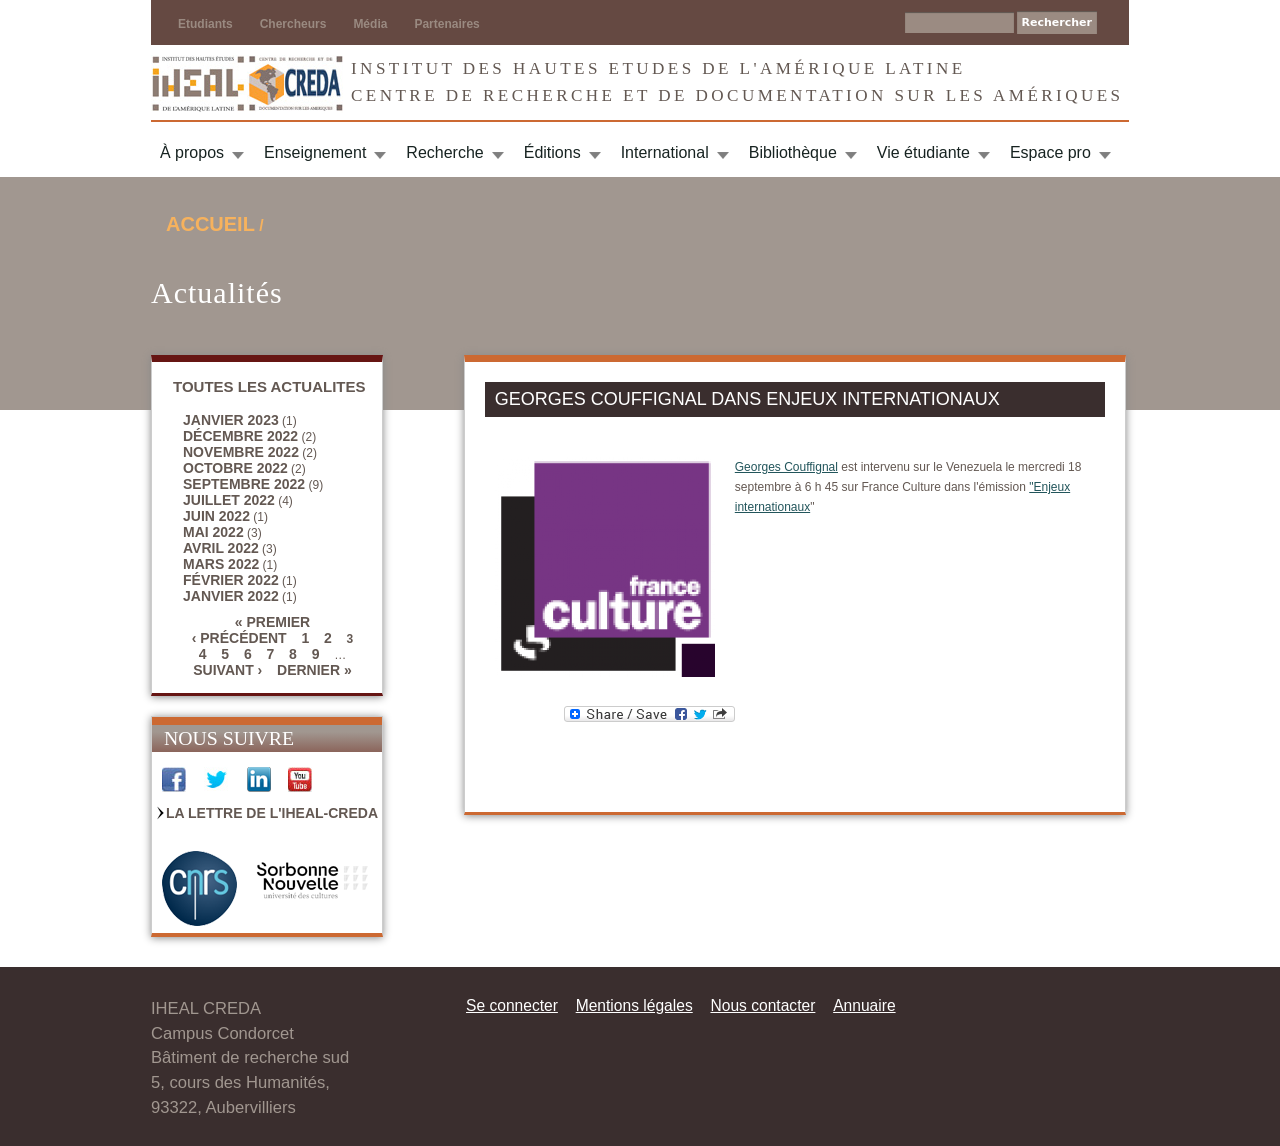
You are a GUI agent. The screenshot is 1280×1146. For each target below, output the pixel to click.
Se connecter (512, 1005)
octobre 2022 (235, 468)
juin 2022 (216, 516)
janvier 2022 (231, 596)
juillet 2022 (229, 500)
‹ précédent (239, 638)
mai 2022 (213, 532)
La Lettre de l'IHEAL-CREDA (272, 813)
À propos (192, 152)
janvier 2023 (231, 420)
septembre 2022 (244, 484)
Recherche (444, 152)
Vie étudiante (923, 152)
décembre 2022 (240, 436)
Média (370, 24)
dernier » (314, 670)
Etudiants (205, 24)
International (665, 152)
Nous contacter (762, 1005)
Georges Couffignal (786, 467)
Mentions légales (634, 1005)
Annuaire (864, 1005)
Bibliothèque (793, 152)
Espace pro (1050, 152)
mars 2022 (221, 564)
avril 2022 (221, 548)
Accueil (210, 224)
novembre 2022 (241, 452)
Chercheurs (293, 24)
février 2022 (231, 580)
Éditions (552, 152)
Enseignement (315, 152)
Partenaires (446, 24)
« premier (272, 622)
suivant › (227, 670)
